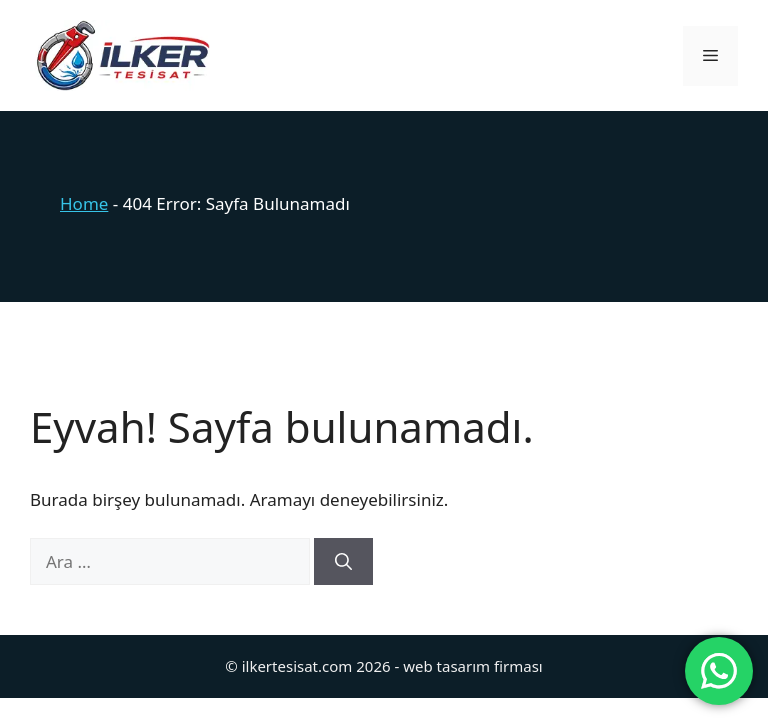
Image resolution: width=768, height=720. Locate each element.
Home (84, 203)
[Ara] (343, 562)
